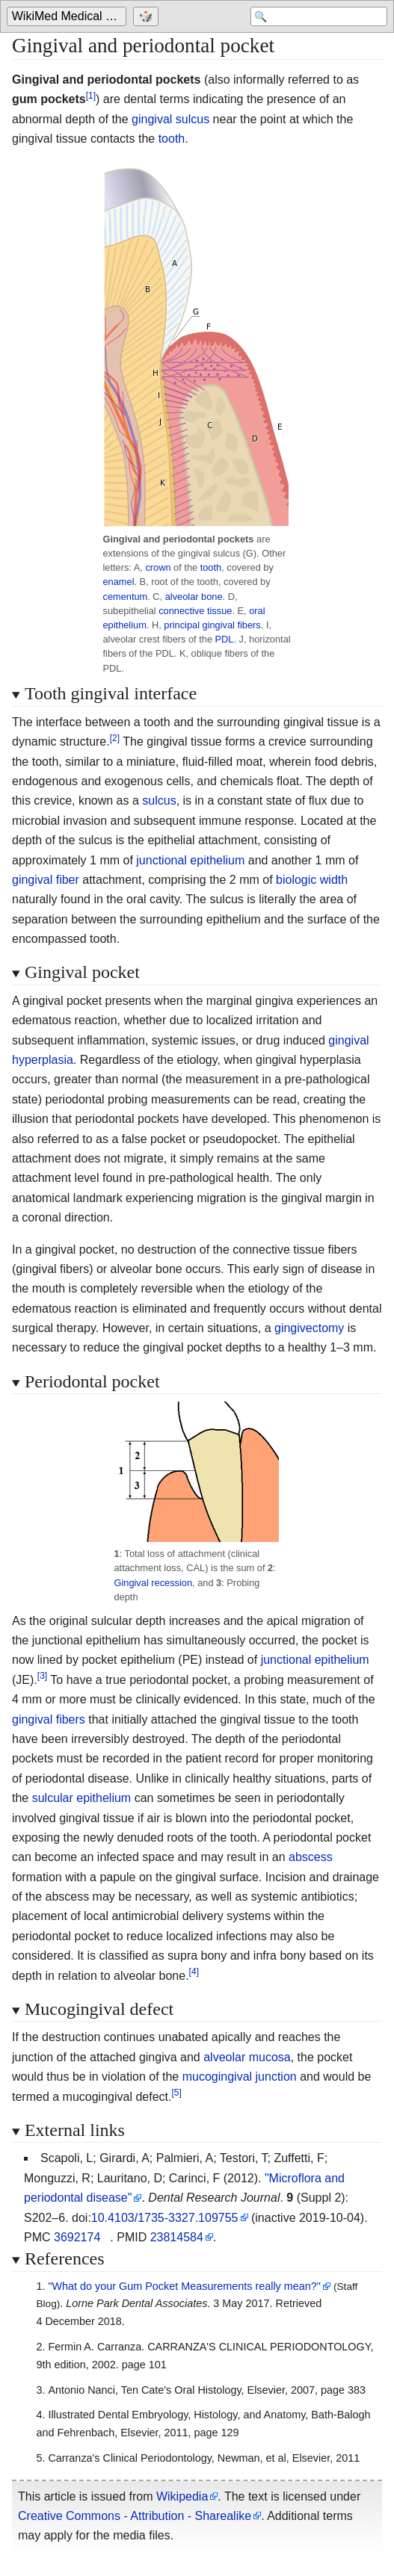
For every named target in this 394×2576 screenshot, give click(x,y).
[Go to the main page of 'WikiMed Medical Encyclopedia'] (68, 16)
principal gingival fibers (212, 625)
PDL (224, 639)
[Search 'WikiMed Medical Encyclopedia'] (318, 16)
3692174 (77, 2237)
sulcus (159, 800)
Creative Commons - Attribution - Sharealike (134, 2516)
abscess (311, 1857)
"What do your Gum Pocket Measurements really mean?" (184, 2286)
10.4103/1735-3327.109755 (164, 2217)
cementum (125, 596)
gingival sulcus (170, 119)
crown (157, 567)
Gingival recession (153, 1582)
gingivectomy (309, 1328)
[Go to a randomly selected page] (147, 16)
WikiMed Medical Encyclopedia (69, 16)
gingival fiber (45, 879)
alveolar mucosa (247, 2057)
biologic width (312, 879)
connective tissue (195, 610)
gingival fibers (48, 1719)
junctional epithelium (190, 860)
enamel (119, 581)
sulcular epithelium (82, 1798)
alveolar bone (194, 596)
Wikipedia (182, 2496)
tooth (171, 138)
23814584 (176, 2237)
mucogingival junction (239, 2076)
